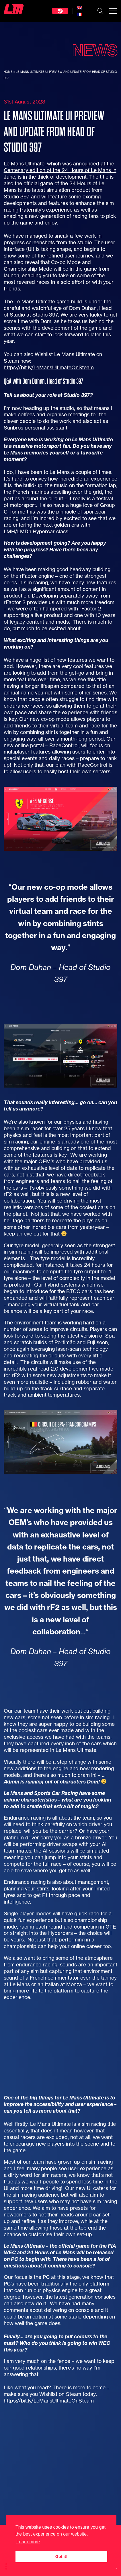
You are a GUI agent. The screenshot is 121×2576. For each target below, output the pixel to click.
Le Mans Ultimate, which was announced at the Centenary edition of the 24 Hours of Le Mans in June (60, 170)
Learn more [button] (28, 2541)
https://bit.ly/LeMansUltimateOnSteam (49, 367)
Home (8, 72)
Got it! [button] (61, 2556)
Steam (60, 10)
